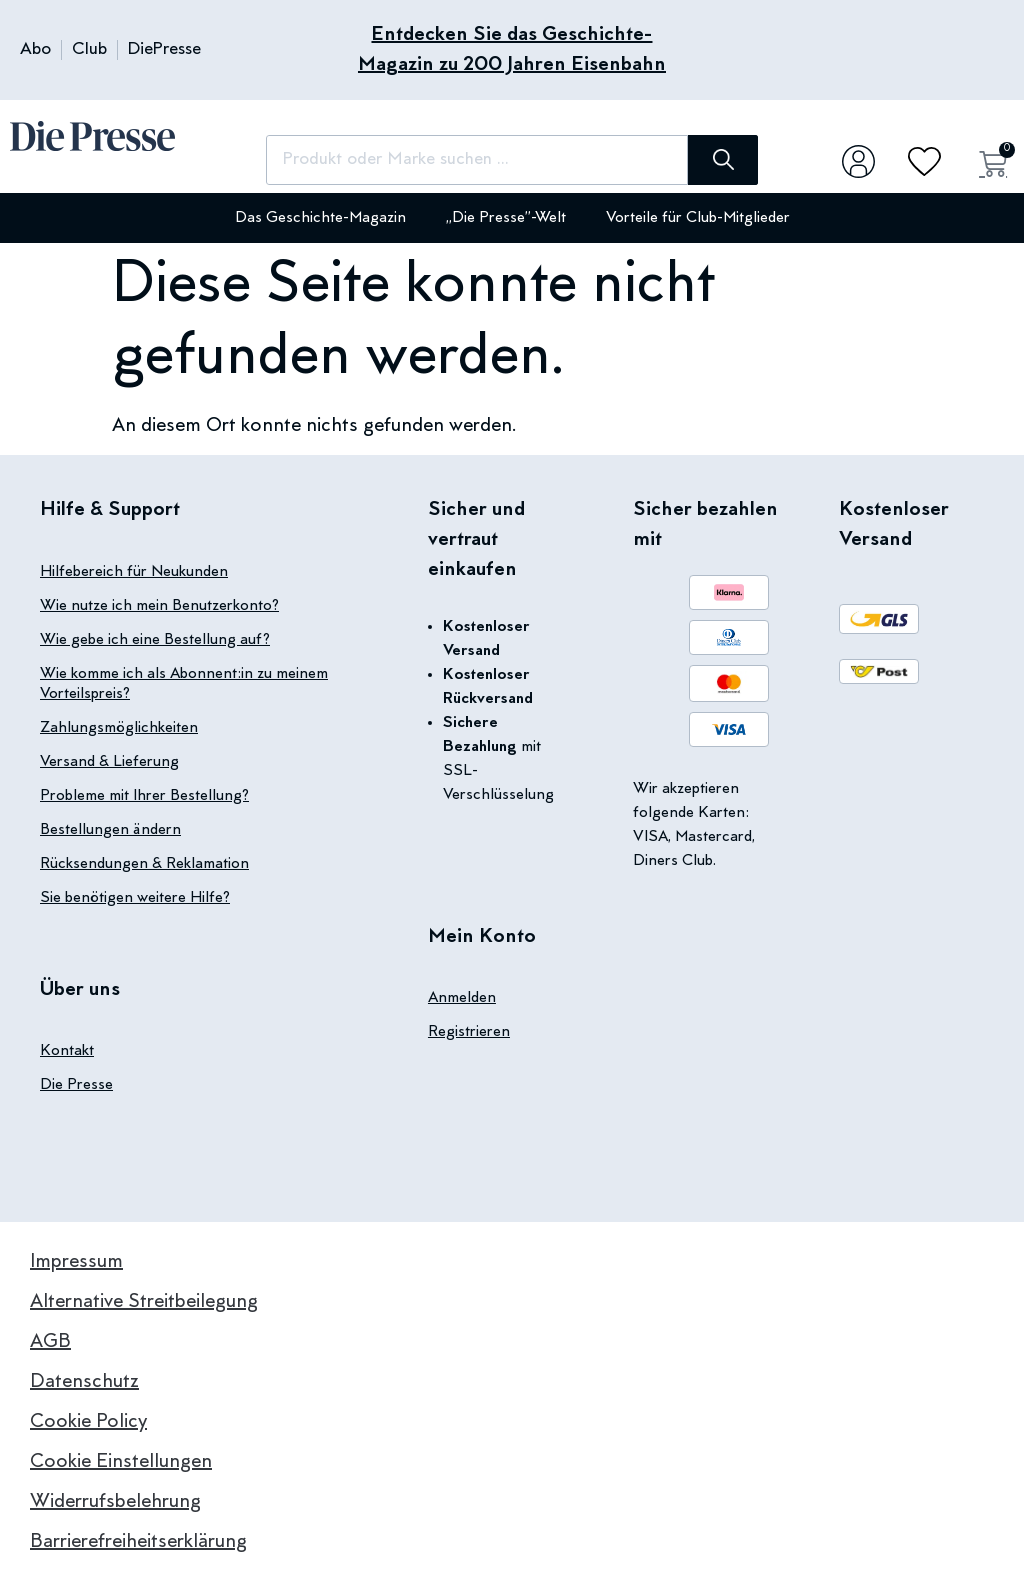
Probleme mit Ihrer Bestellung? (144, 796)
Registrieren (469, 1032)
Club (89, 50)
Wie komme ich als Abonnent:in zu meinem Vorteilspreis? (184, 684)
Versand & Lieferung (109, 762)
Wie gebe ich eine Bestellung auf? (155, 640)
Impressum (76, 1262)
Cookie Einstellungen (121, 1462)
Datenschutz (84, 1382)
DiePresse (164, 50)
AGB (50, 1342)
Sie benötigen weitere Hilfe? (135, 898)
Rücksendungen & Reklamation (144, 864)
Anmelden (462, 998)
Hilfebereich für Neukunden (134, 572)
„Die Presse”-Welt (506, 218)
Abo (35, 50)
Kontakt (67, 1051)
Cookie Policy (88, 1422)
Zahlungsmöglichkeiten (119, 728)
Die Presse (76, 1085)
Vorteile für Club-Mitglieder (698, 218)
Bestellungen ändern (110, 830)
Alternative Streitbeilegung (144, 1302)
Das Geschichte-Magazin (320, 218)
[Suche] (723, 160)
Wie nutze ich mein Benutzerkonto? (159, 606)
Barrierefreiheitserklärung (138, 1542)
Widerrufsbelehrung (115, 1502)
